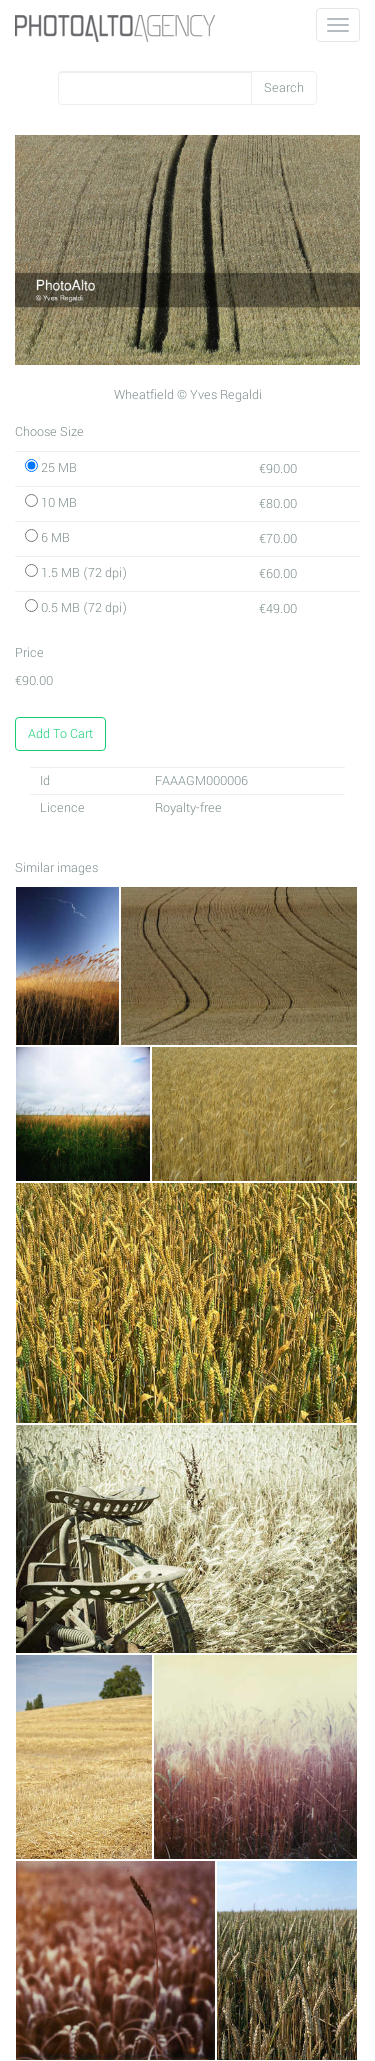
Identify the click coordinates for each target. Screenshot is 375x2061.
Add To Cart (60, 734)
